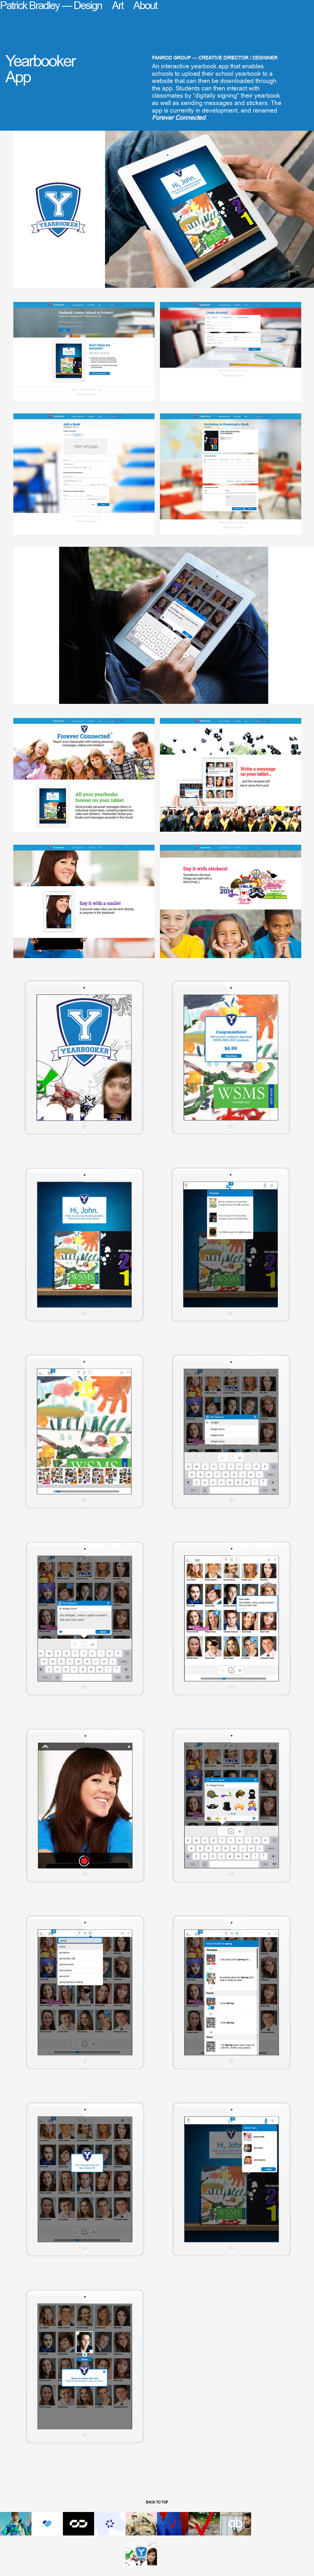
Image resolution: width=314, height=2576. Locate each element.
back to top (157, 2502)
